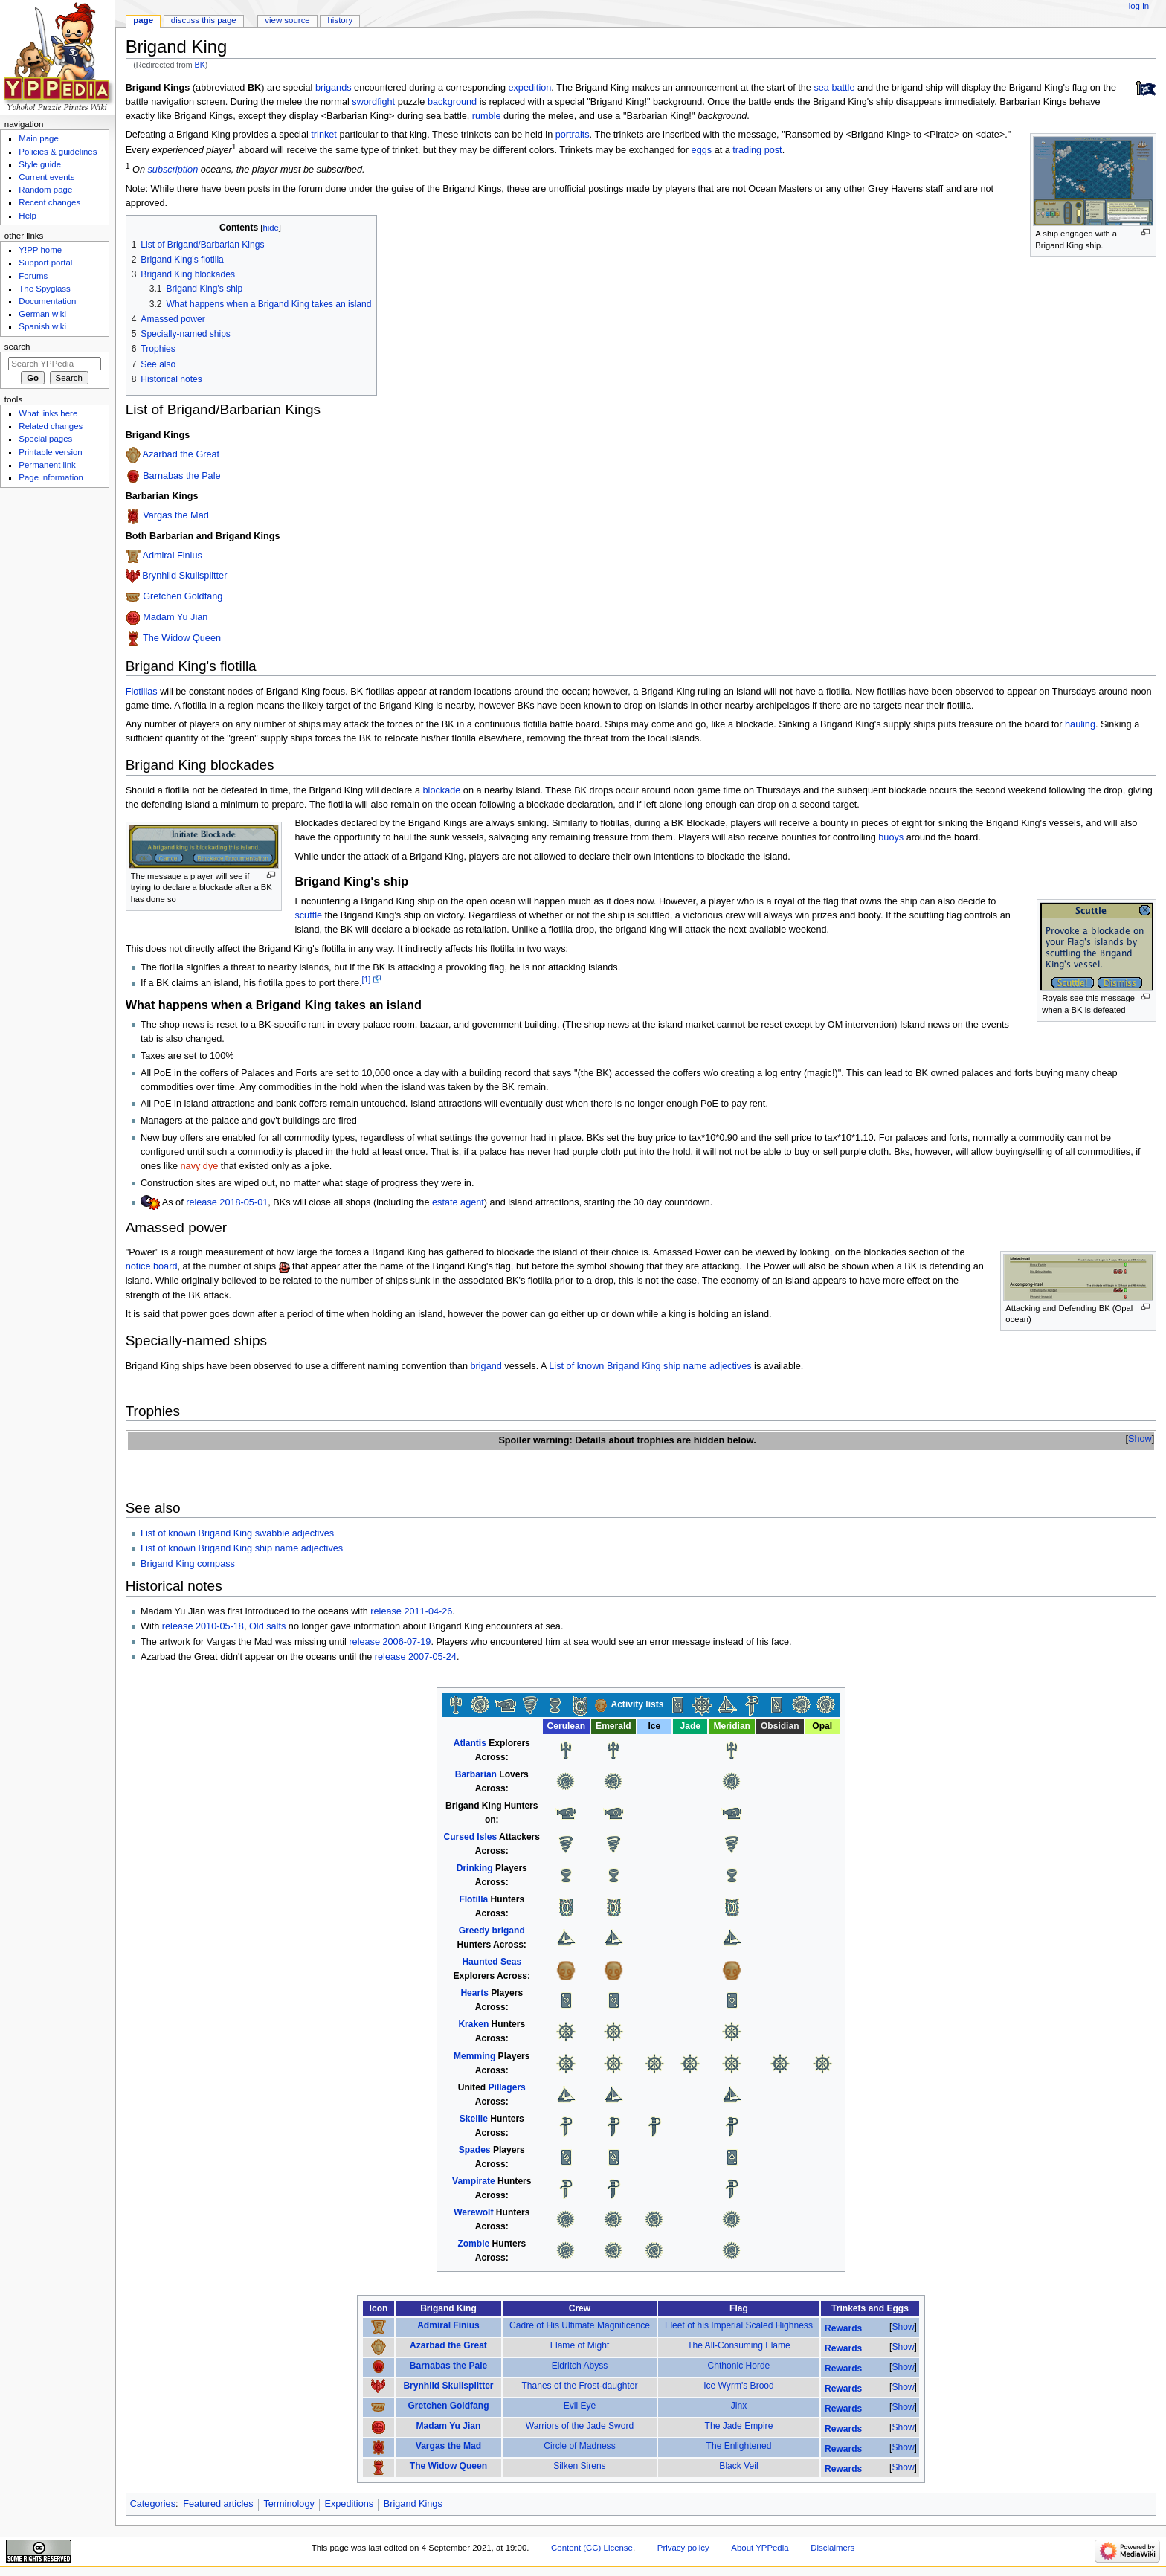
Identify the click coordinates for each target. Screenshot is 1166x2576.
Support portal (45, 262)
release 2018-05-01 (227, 1202)
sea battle (834, 88)
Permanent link (47, 464)
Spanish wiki (42, 326)
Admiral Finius (172, 555)
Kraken (473, 2024)
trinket (324, 134)
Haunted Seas (491, 1962)
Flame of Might (580, 2345)
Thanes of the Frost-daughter (579, 2385)
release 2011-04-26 (411, 1611)
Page (143, 20)
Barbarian (476, 1774)
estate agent (458, 1202)
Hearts (474, 1993)
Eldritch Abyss (580, 2365)
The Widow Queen (182, 639)
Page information (51, 477)
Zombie (473, 2243)
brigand (486, 1366)
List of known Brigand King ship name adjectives (650, 1366)
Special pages (45, 438)
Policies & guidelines (58, 151)
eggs (702, 150)
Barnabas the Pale (181, 476)
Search (17, 346)
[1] (366, 979)
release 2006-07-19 (390, 1642)
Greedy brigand (492, 1930)
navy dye (200, 1166)
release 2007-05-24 (416, 1657)
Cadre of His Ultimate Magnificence (579, 2325)
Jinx (739, 2405)
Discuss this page (203, 20)
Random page (45, 189)
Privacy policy (683, 2547)
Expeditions (349, 2504)
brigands (333, 88)
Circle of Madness (579, 2446)
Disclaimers (832, 2547)
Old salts (267, 1626)
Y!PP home (40, 249)
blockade (442, 790)
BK (200, 64)
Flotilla (473, 1899)
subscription (173, 169)
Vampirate (473, 2181)
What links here (48, 413)
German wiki (42, 313)
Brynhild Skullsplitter (184, 576)
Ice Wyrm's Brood (738, 2385)
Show (1140, 1439)
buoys (891, 837)
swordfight (373, 102)
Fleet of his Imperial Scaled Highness (739, 2325)
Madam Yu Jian (175, 617)
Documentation (47, 301)
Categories (152, 2504)
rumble (486, 116)
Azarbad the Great (180, 455)
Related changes (51, 426)
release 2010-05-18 (203, 1626)
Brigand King (473, 1805)
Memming (474, 2056)
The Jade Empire (739, 2426)
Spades (475, 2150)
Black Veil (738, 2466)
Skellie (474, 2118)
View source (287, 20)
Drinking (475, 1868)
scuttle (308, 915)
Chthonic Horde (739, 2365)
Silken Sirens (579, 2466)
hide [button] (270, 227)
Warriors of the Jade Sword (580, 2426)
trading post (757, 150)
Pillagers (507, 2087)
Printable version (50, 452)
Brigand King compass (188, 1564)
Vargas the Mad (176, 516)
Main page (39, 138)
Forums (33, 275)
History (340, 20)
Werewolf (473, 2212)
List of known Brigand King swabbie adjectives (237, 1533)
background (452, 102)
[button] (1140, 1439)
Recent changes (49, 202)
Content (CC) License (592, 2547)
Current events (46, 177)
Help (27, 215)
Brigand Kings (413, 2504)
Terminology (288, 2504)
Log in (1139, 5)
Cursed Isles (470, 1837)
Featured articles (218, 2504)
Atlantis (470, 1743)
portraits (572, 134)
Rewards (843, 2328)
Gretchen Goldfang (182, 596)
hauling (1080, 724)
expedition (529, 88)
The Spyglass (44, 288)
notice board (152, 1266)
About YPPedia (759, 2547)
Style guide (40, 164)
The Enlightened (739, 2446)
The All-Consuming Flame (738, 2345)
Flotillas (142, 691)
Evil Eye (580, 2405)
